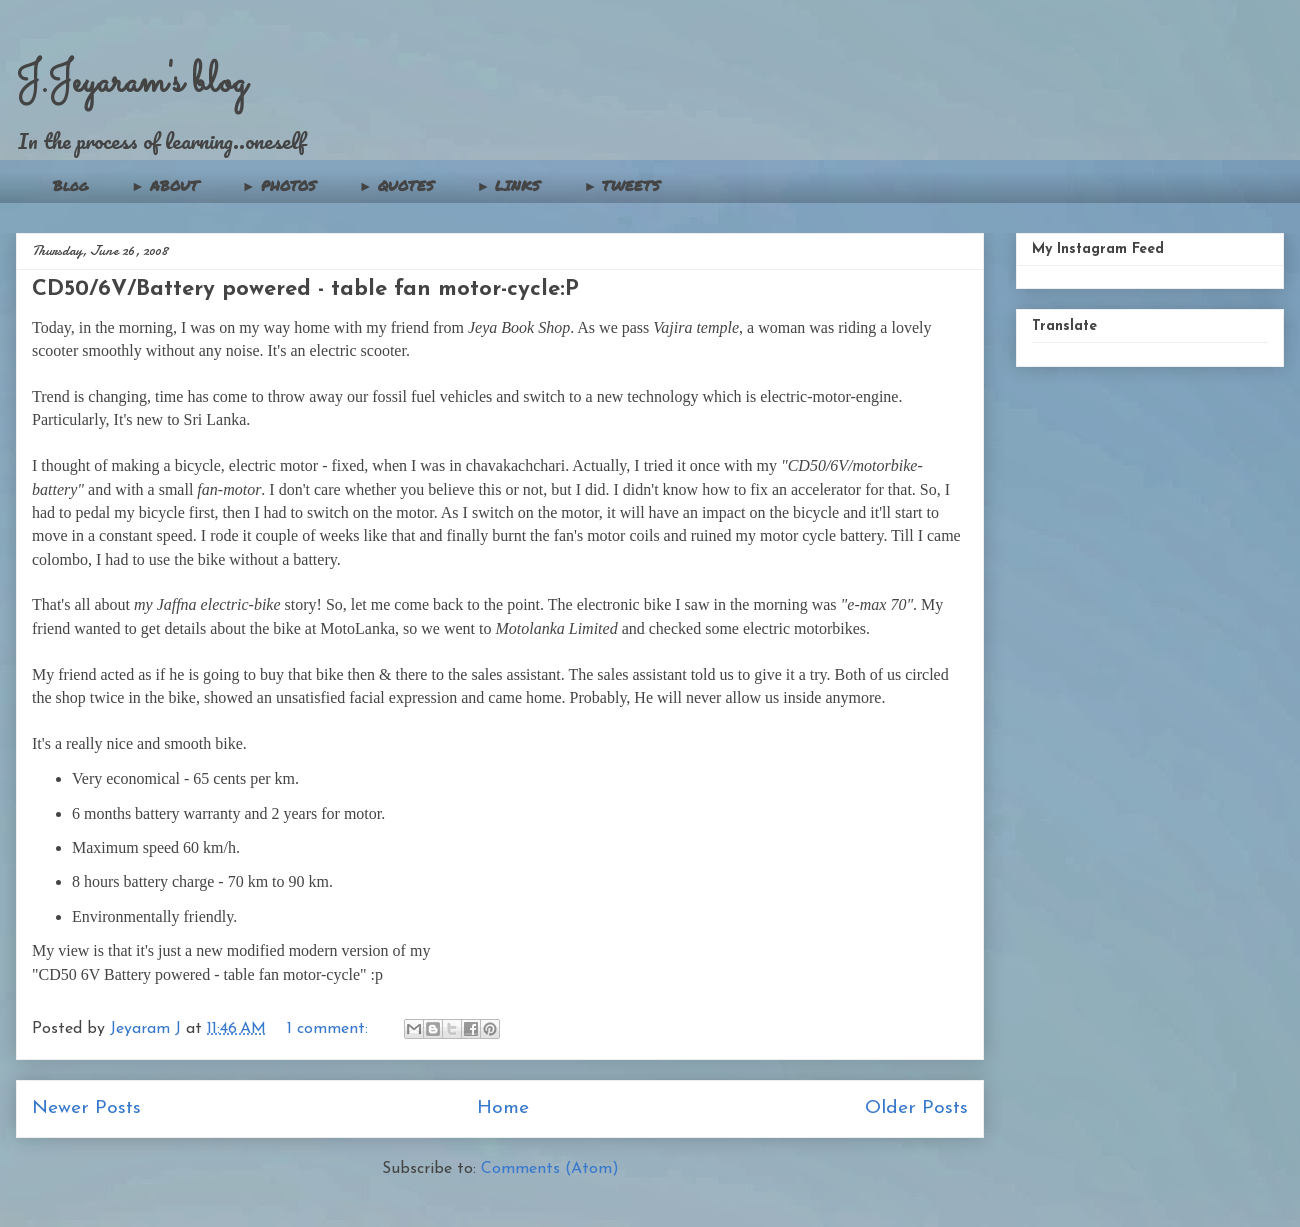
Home (503, 1108)
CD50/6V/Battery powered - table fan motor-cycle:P (305, 289)
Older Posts (916, 1108)
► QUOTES (396, 185)
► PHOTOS (279, 185)
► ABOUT (165, 185)
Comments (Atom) (550, 1169)
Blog (70, 185)
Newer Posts (86, 1108)
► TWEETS (621, 185)
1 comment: (330, 1029)
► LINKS (509, 185)
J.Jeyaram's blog (131, 82)
